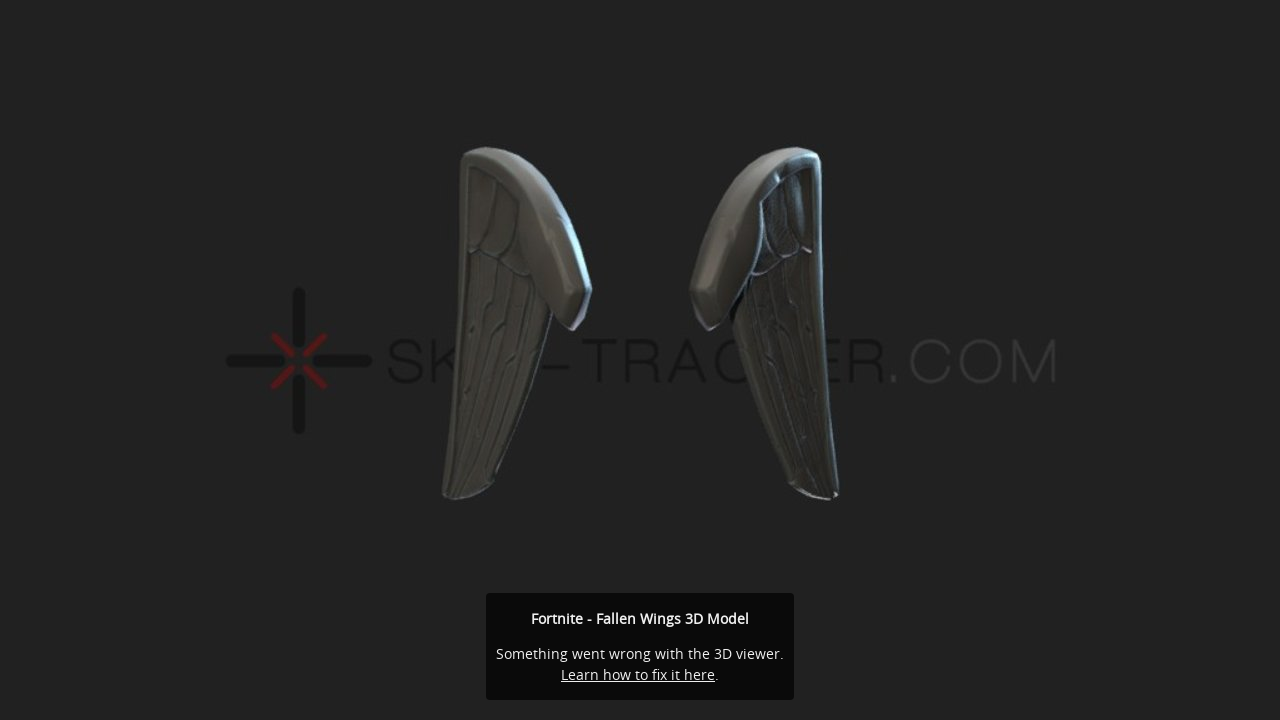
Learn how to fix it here (638, 674)
